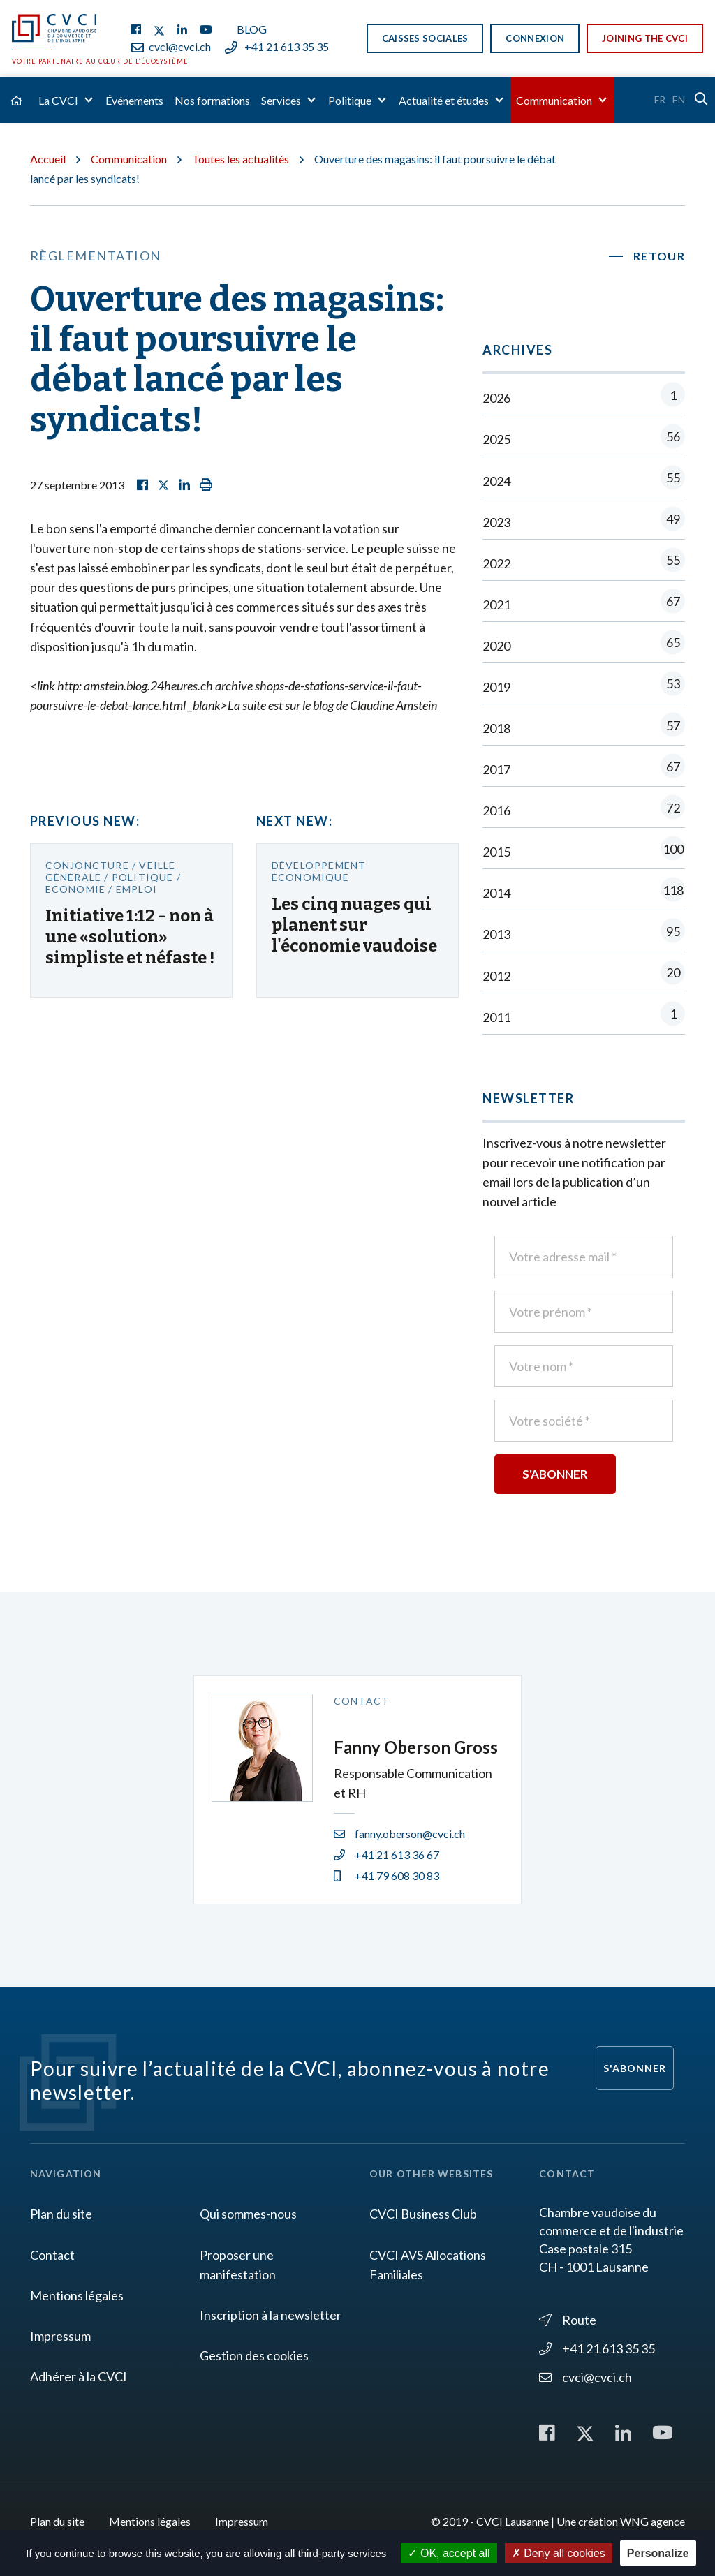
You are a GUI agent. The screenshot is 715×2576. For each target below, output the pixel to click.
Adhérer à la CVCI (78, 2376)
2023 (583, 521)
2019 (583, 686)
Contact (52, 2255)
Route (567, 2319)
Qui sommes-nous (248, 2213)
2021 (583, 604)
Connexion (535, 38)
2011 (583, 1016)
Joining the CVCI (645, 38)
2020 (583, 645)
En (678, 99)
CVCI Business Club (423, 2213)
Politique (349, 100)
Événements (134, 100)
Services (281, 100)
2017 (583, 769)
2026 (583, 397)
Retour (659, 255)
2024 (583, 480)
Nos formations (212, 100)
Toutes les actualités (240, 158)
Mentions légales (77, 2295)
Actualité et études (444, 100)
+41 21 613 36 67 (386, 1854)
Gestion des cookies (254, 2355)
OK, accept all (448, 2553)
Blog (252, 29)
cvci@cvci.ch (171, 46)
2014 (583, 892)
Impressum (60, 2336)
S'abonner (634, 2068)
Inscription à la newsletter (270, 2315)
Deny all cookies (558, 2553)
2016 (583, 810)
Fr (659, 99)
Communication (554, 100)
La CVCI (58, 100)
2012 (583, 975)
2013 (583, 933)
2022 (583, 563)
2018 (583, 727)
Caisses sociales (425, 38)
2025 (583, 438)
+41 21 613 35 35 (277, 46)
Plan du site (61, 2213)
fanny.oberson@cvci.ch (399, 1833)
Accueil (48, 158)
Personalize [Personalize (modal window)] (658, 2553)
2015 (583, 851)
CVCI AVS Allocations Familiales (427, 2264)
